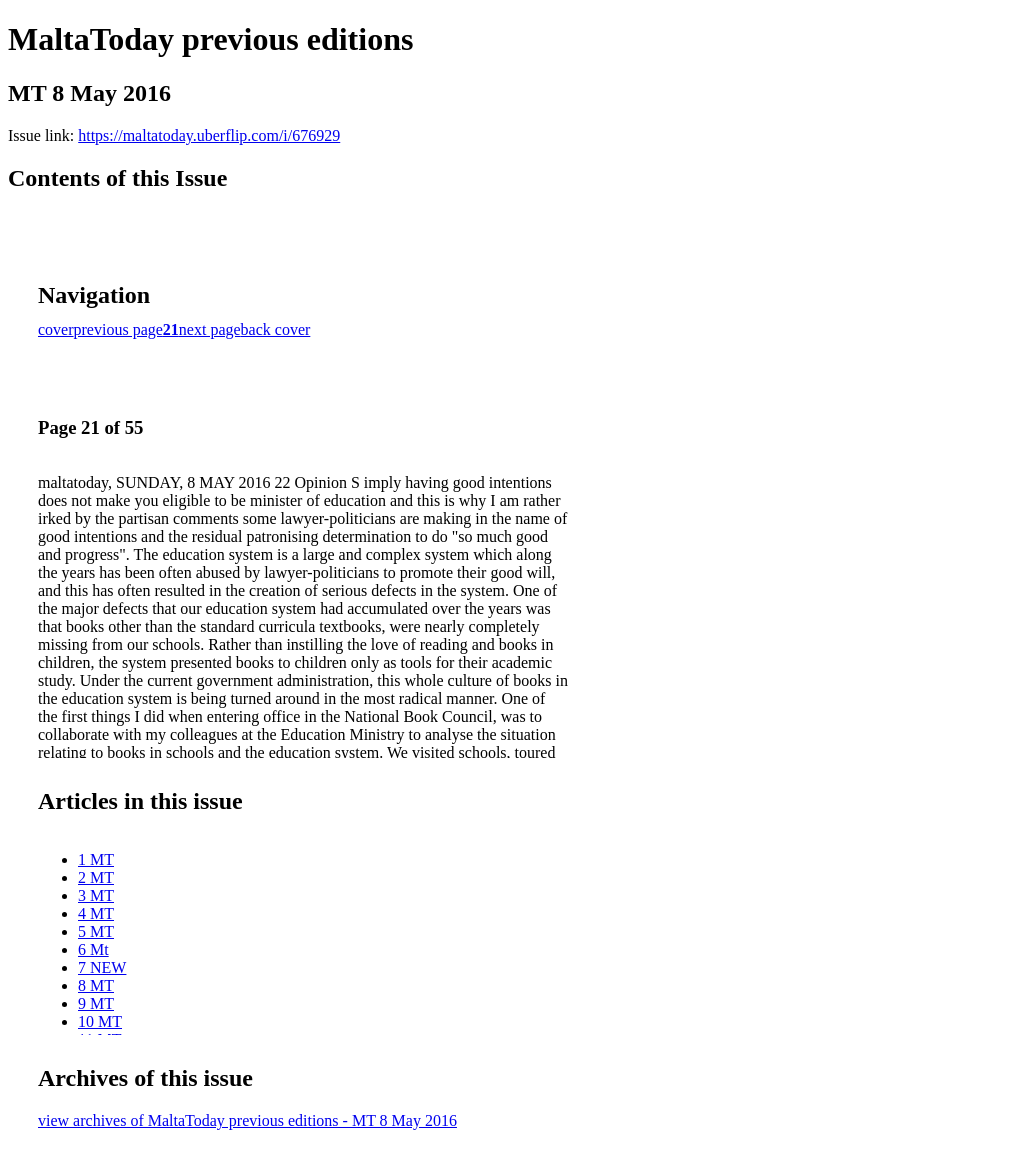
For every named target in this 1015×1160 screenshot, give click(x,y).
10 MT (100, 1021)
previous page (118, 329)
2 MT (96, 877)
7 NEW (102, 967)
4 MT (96, 913)
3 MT (96, 895)
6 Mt (93, 949)
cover (56, 329)
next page (210, 329)
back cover (276, 329)
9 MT (96, 1003)
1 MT (96, 859)
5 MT (96, 931)
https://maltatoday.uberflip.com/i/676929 (209, 135)
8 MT (96, 985)
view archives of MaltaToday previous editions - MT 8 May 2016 (247, 1120)
